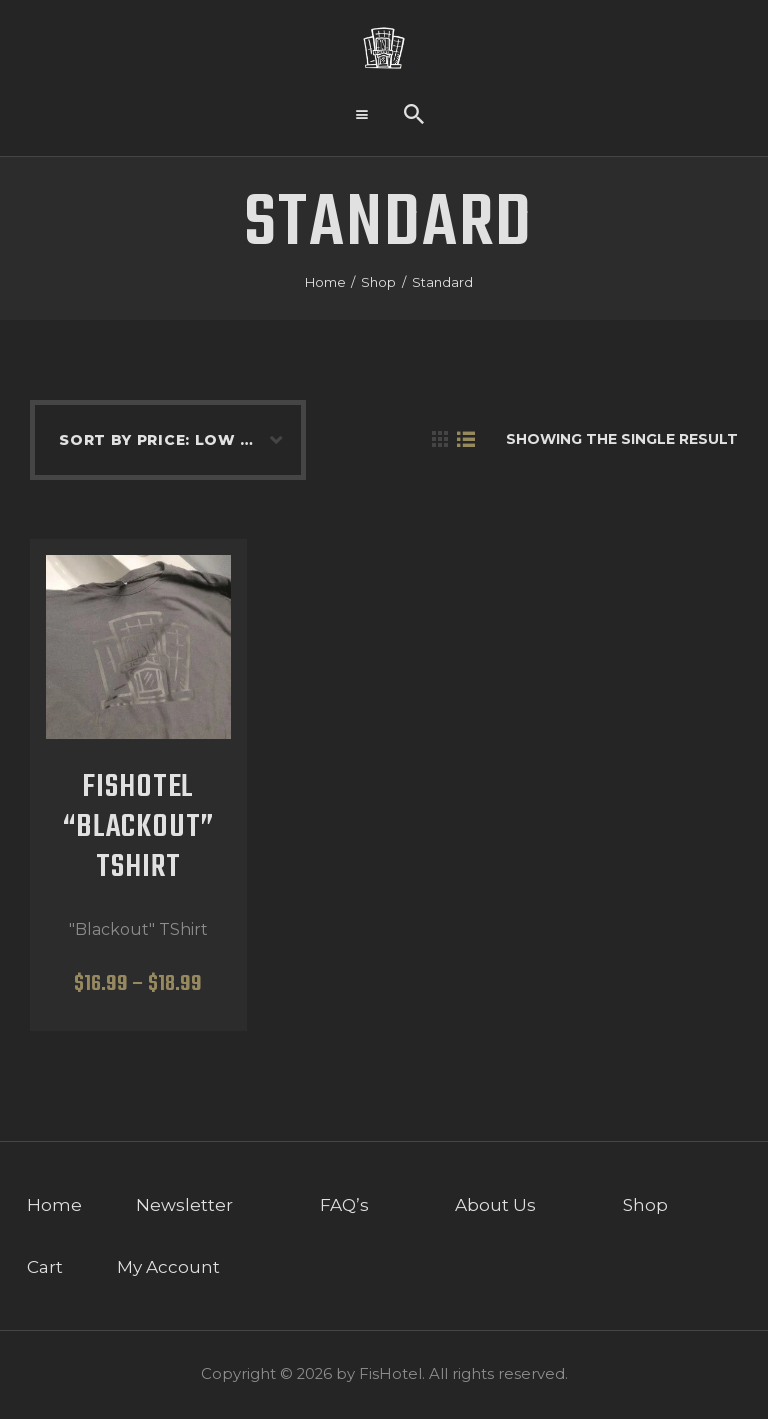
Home (325, 282)
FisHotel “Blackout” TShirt (138, 828)
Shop (378, 282)
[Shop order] (158, 440)
